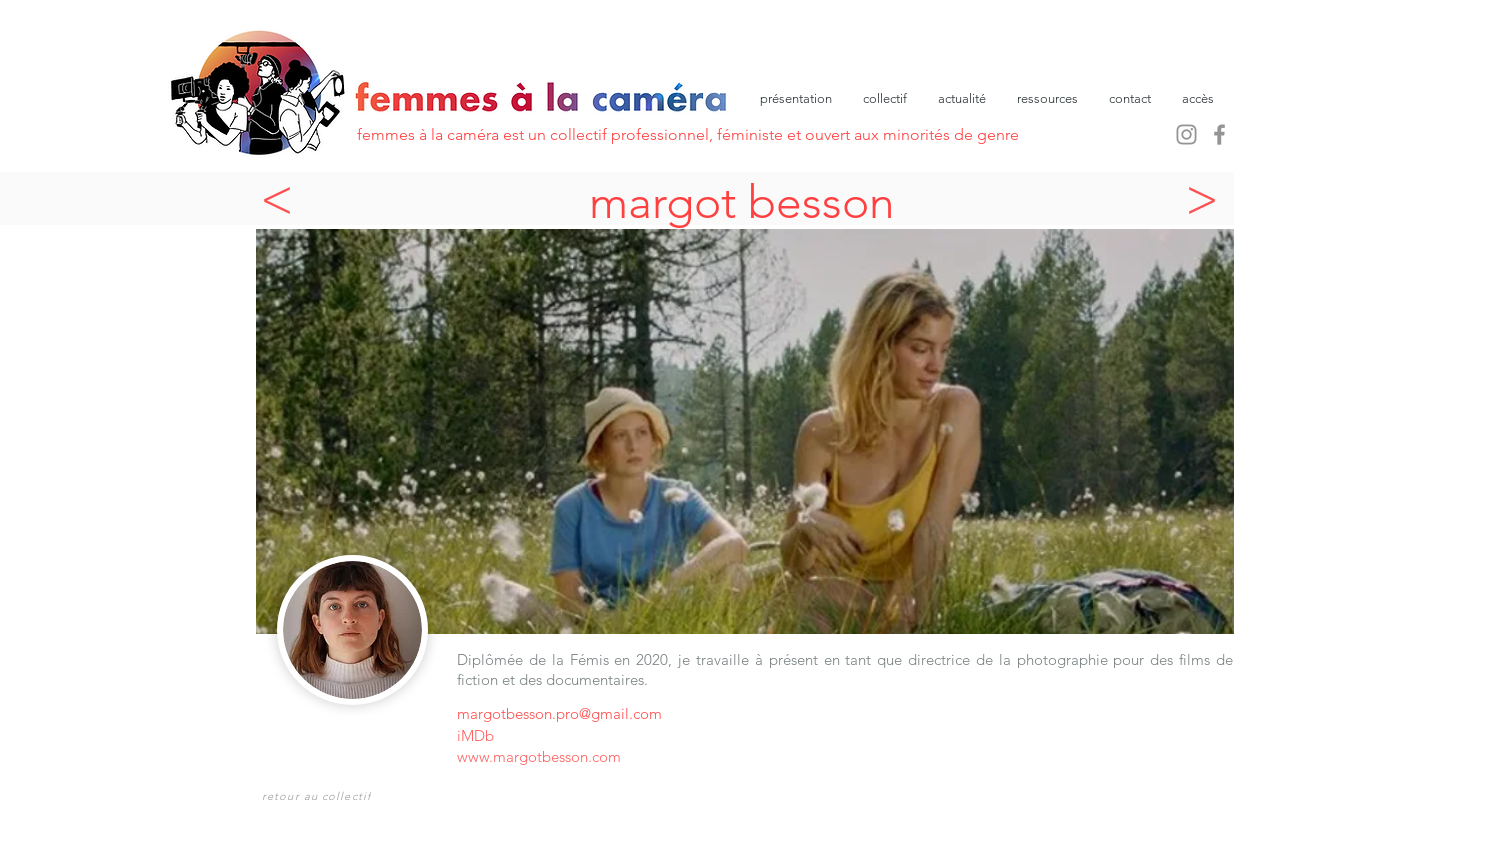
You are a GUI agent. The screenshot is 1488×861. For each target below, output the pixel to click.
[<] (282, 198)
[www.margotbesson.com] (636, 756)
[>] (1207, 198)
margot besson (742, 202)
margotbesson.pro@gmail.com (559, 713)
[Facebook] (1219, 134)
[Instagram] (1186, 134)
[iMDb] (485, 735)
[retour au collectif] (318, 795)
